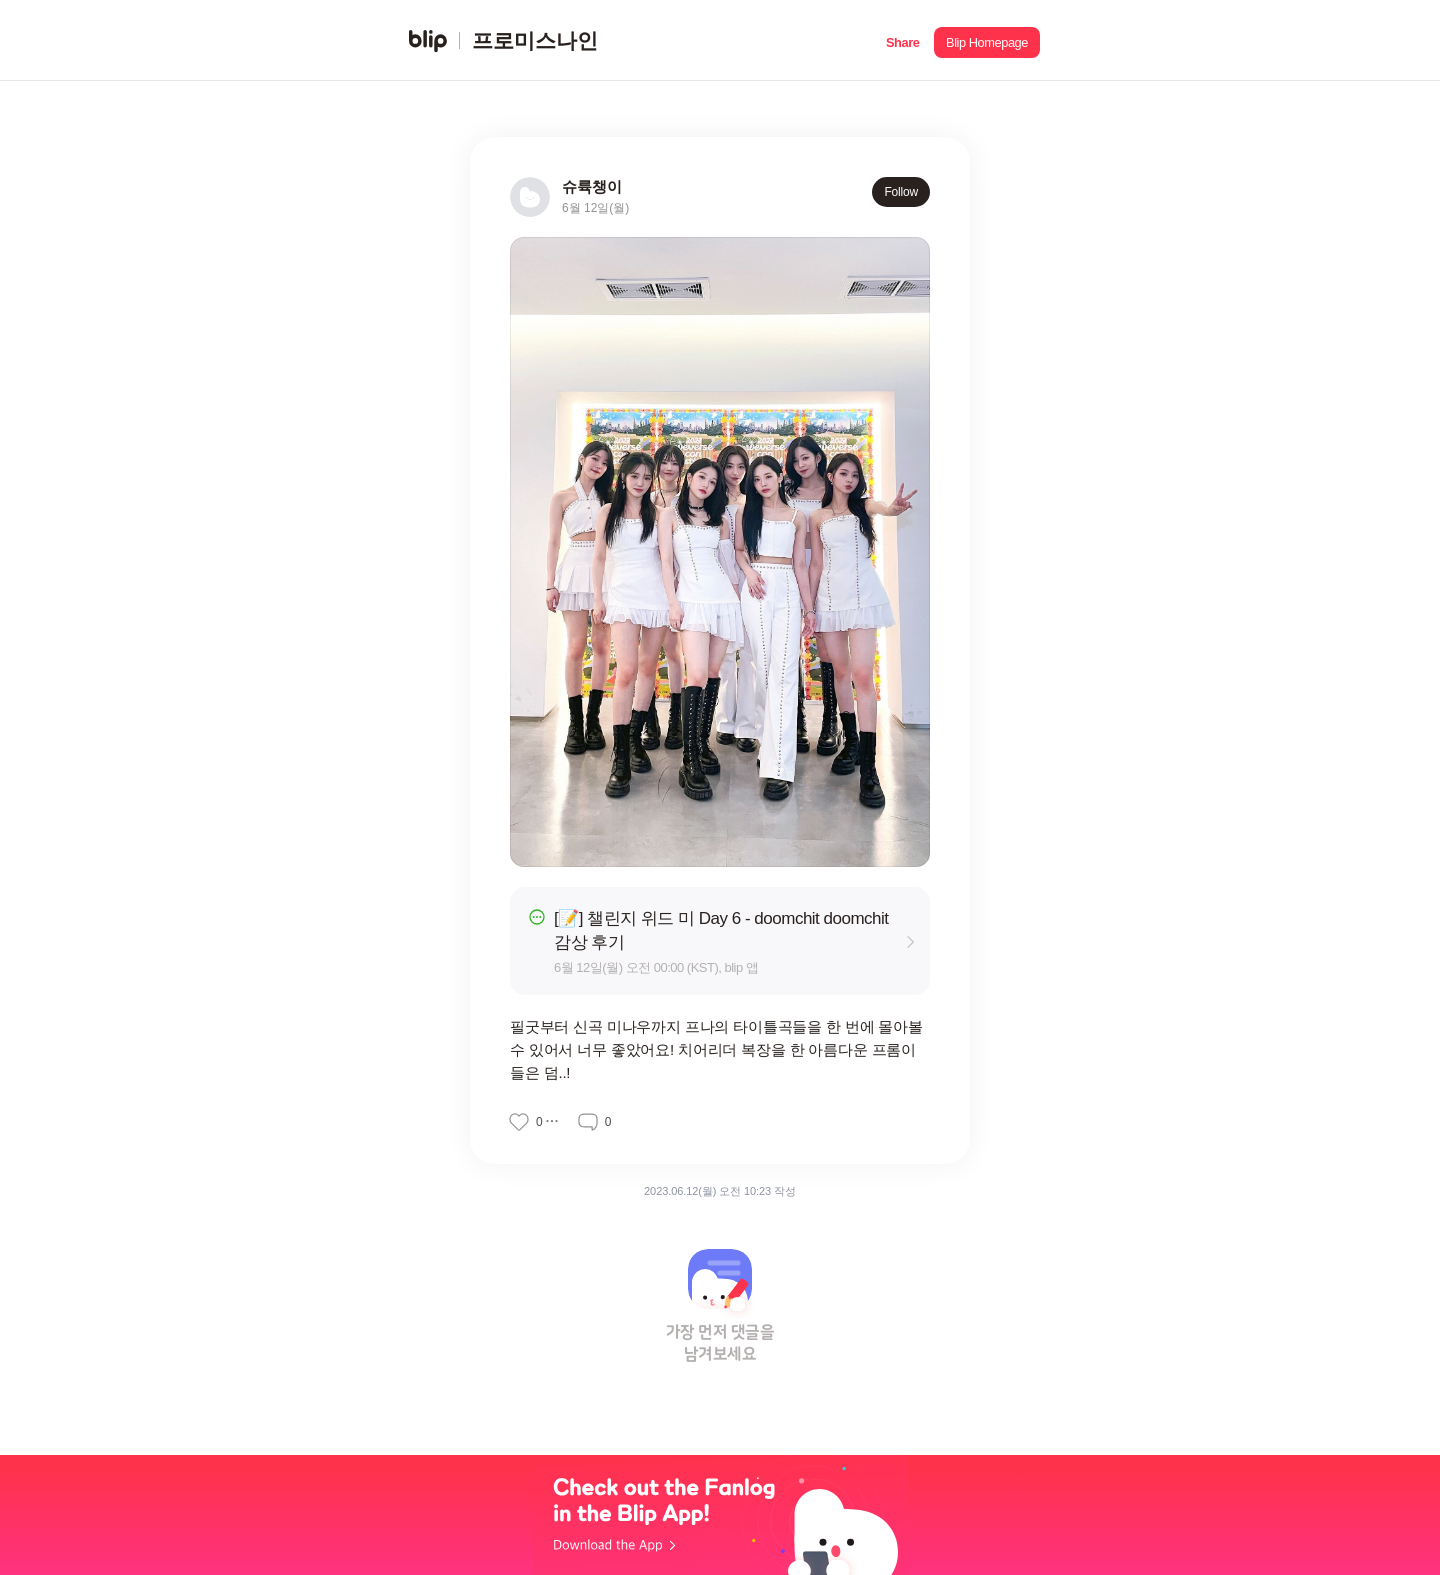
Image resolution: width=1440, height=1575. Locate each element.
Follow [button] (901, 192)
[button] (902, 40)
